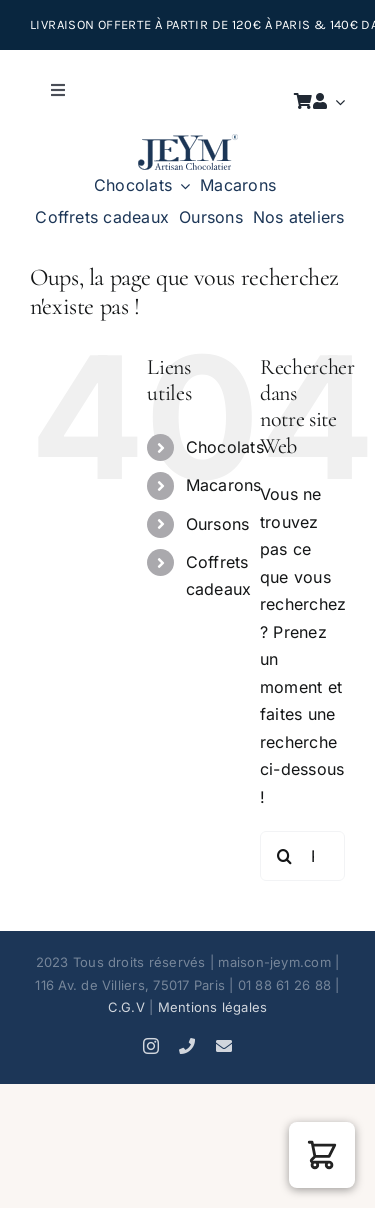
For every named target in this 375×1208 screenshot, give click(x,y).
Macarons (224, 485)
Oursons (218, 524)
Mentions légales (213, 1007)
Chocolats (225, 447)
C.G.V (126, 1007)
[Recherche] (285, 856)
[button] (322, 1155)
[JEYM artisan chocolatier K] (188, 142)
